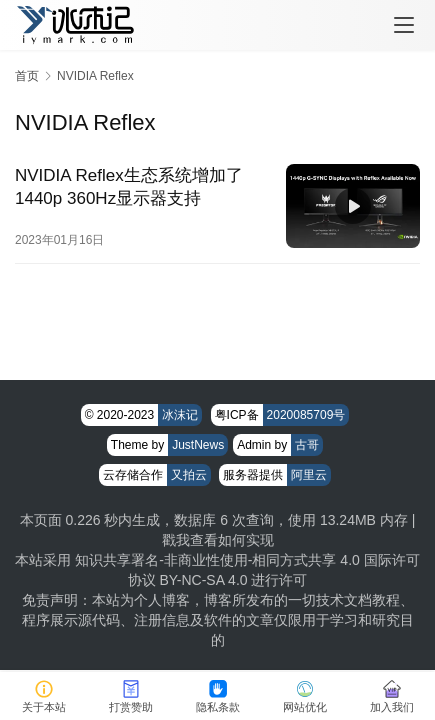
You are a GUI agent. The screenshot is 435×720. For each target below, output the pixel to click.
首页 (27, 76)
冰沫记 (180, 415)
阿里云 (309, 475)
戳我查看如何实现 (218, 540)
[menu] (404, 25)
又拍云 (189, 475)
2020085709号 (306, 415)
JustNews (198, 445)
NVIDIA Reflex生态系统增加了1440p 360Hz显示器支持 (129, 187)
